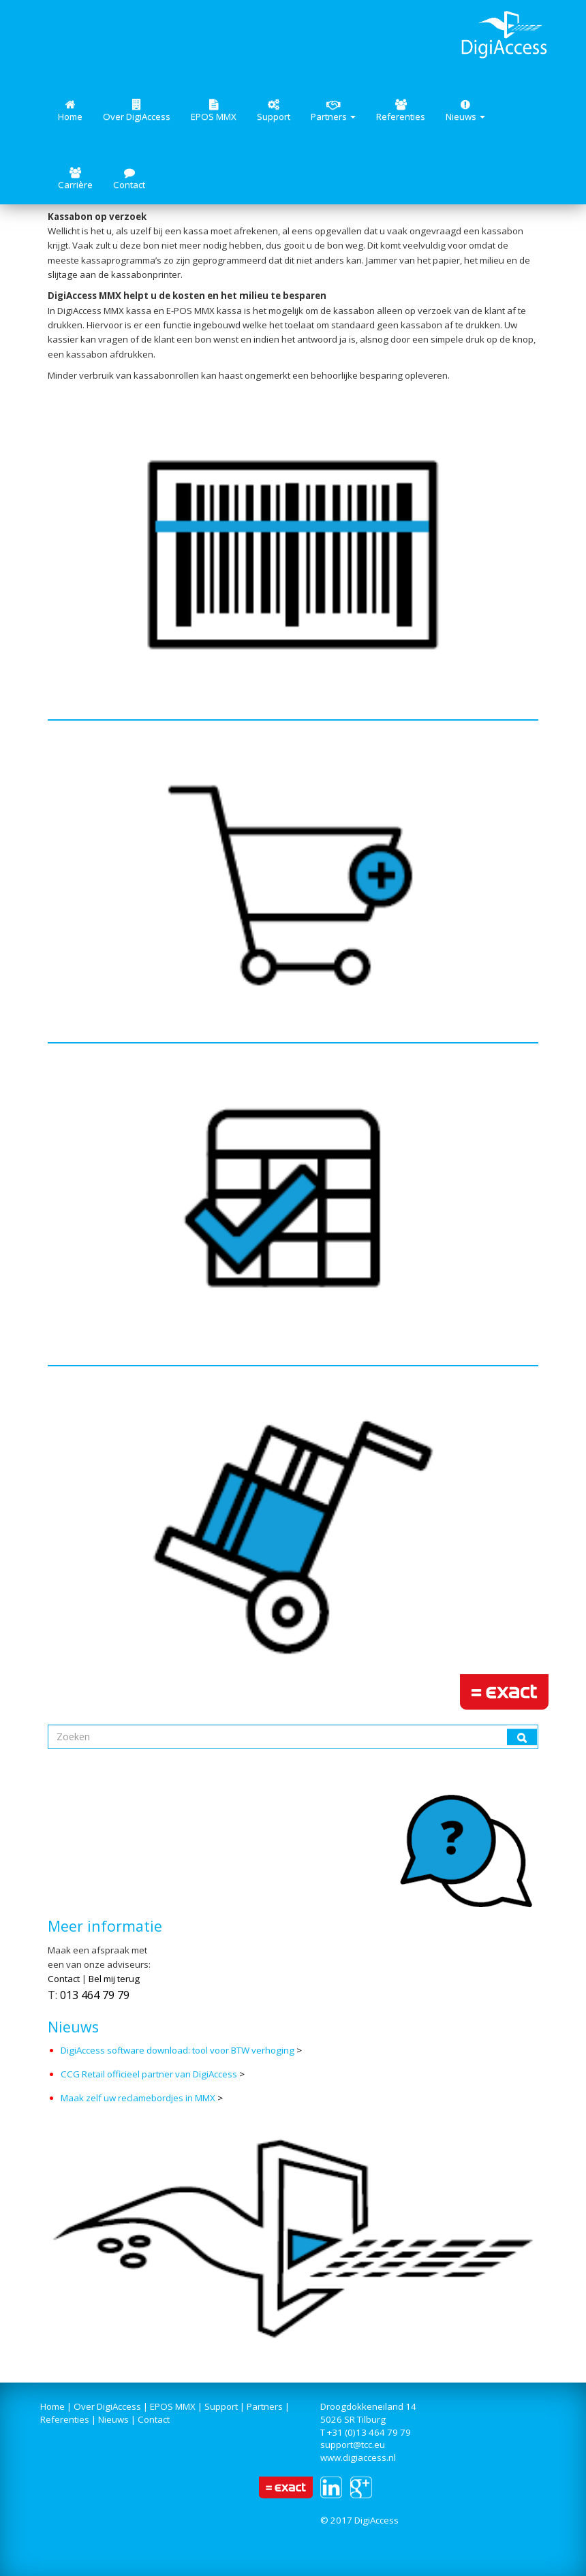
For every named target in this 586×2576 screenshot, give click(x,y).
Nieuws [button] (465, 111)
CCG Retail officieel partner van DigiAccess (149, 2074)
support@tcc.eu (352, 2444)
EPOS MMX (213, 111)
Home (70, 111)
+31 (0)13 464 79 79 (369, 2432)
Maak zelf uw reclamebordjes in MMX (138, 2098)
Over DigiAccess (136, 111)
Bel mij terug (114, 1979)
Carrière (75, 179)
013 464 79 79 (94, 1995)
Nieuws (113, 2419)
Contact (129, 179)
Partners (265, 2406)
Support (273, 111)
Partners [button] (333, 111)
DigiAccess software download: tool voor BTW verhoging (178, 2050)
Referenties (400, 111)
